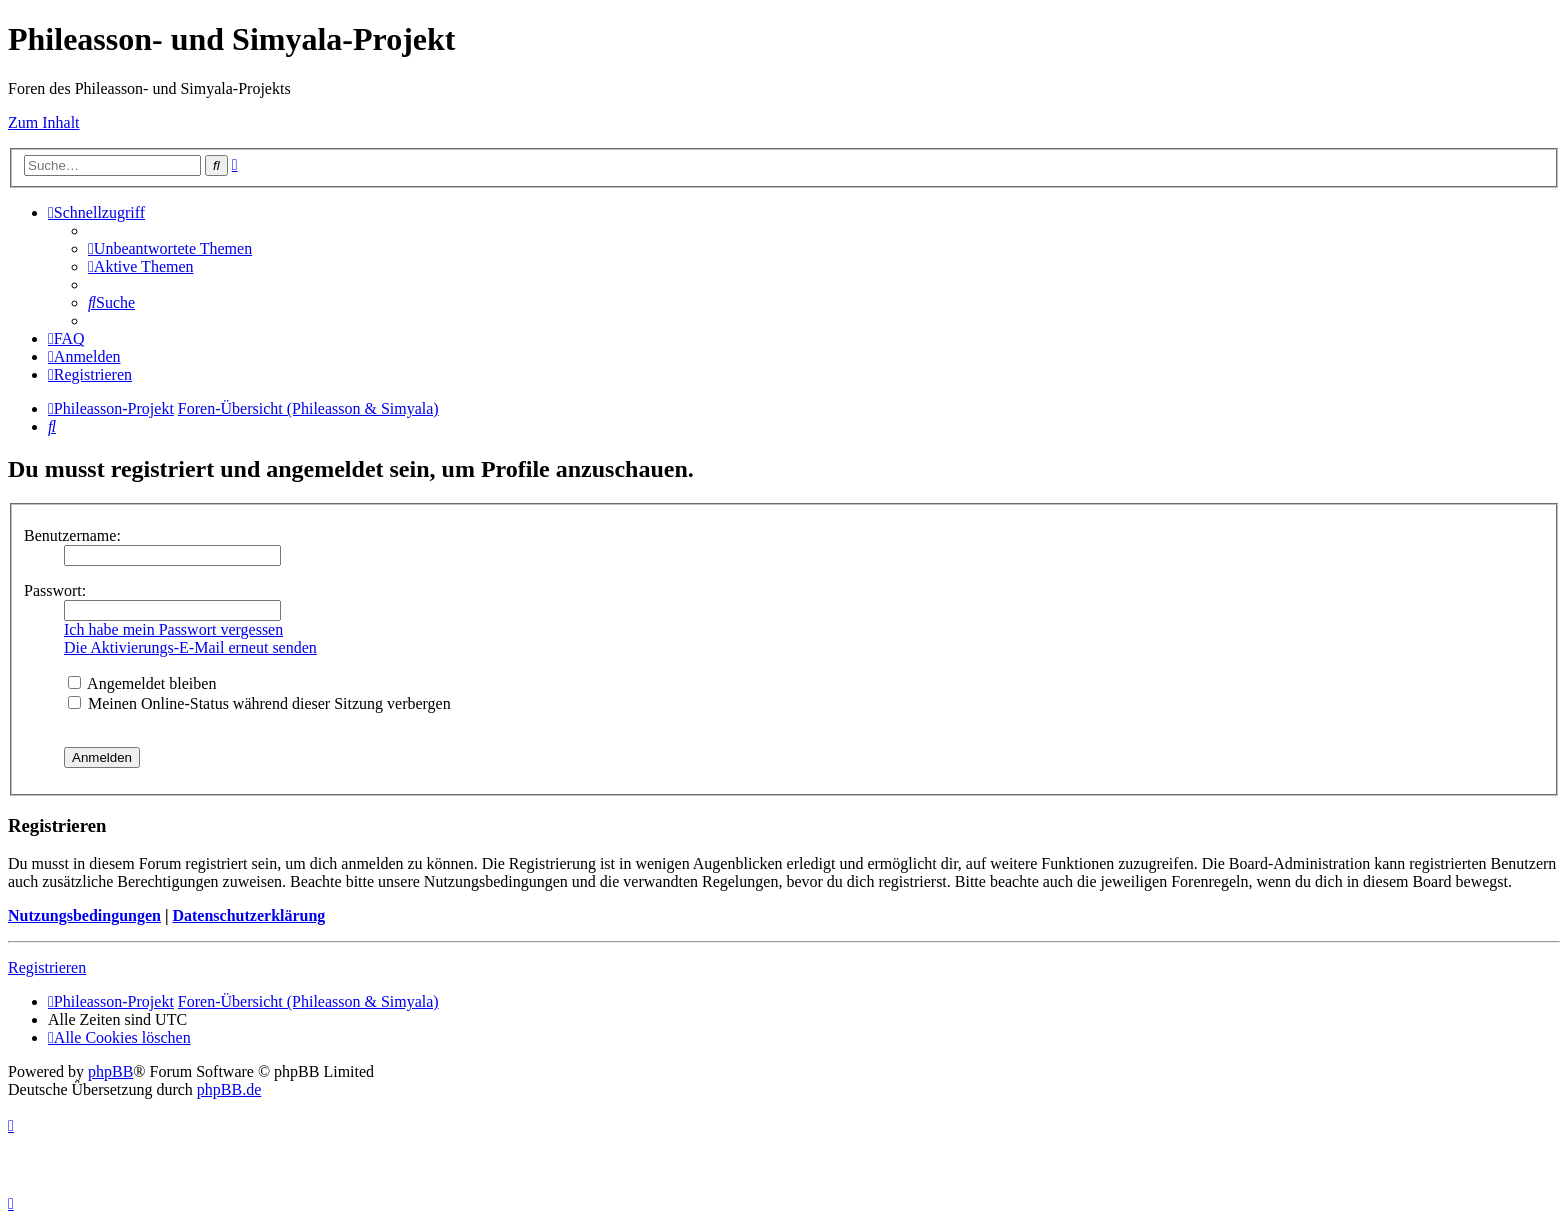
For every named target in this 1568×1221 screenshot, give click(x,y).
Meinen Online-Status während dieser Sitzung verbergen (259, 703)
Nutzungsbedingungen (84, 915)
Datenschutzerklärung (248, 915)
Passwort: (55, 590)
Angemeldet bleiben (142, 683)
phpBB (110, 1071)
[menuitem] (170, 248)
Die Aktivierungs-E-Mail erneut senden (190, 647)
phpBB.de (229, 1089)
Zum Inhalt (44, 122)
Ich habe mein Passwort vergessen (173, 629)
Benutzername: (72, 535)
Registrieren (47, 967)
